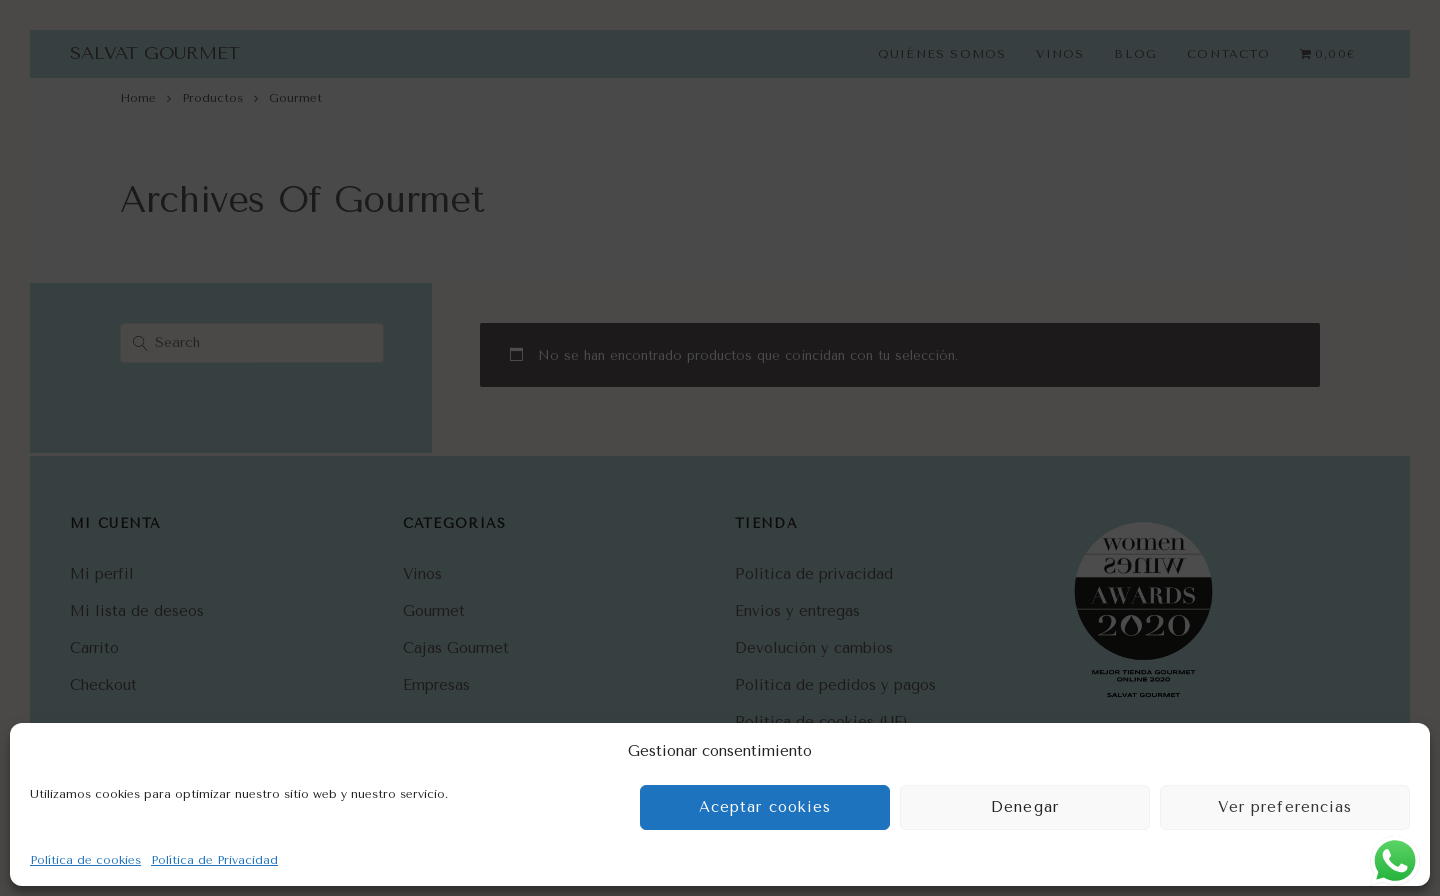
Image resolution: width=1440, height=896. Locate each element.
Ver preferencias (1285, 807)
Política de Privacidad (214, 860)
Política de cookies (85, 860)
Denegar (1025, 807)
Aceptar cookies (765, 807)
